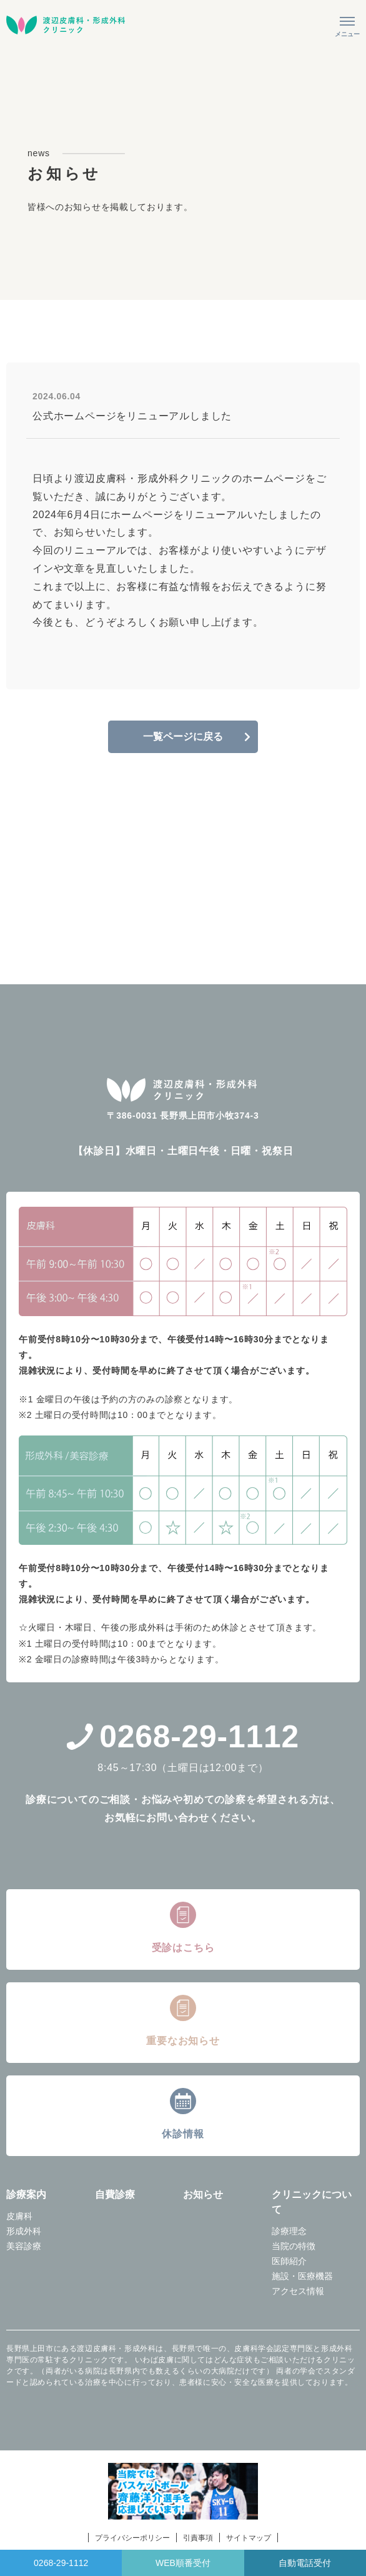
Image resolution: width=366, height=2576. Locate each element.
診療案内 (26, 2194)
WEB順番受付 (183, 2563)
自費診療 (115, 2194)
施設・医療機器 (302, 2276)
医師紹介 (289, 2261)
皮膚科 (19, 2216)
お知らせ (203, 2194)
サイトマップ (248, 2538)
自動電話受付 (305, 2563)
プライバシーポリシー (132, 2538)
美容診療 (23, 2246)
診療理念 (289, 2231)
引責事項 (198, 2538)
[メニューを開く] (347, 25)
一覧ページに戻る (183, 736)
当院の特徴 (293, 2246)
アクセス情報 (298, 2291)
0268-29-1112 (183, 1736)
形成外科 (23, 2231)
